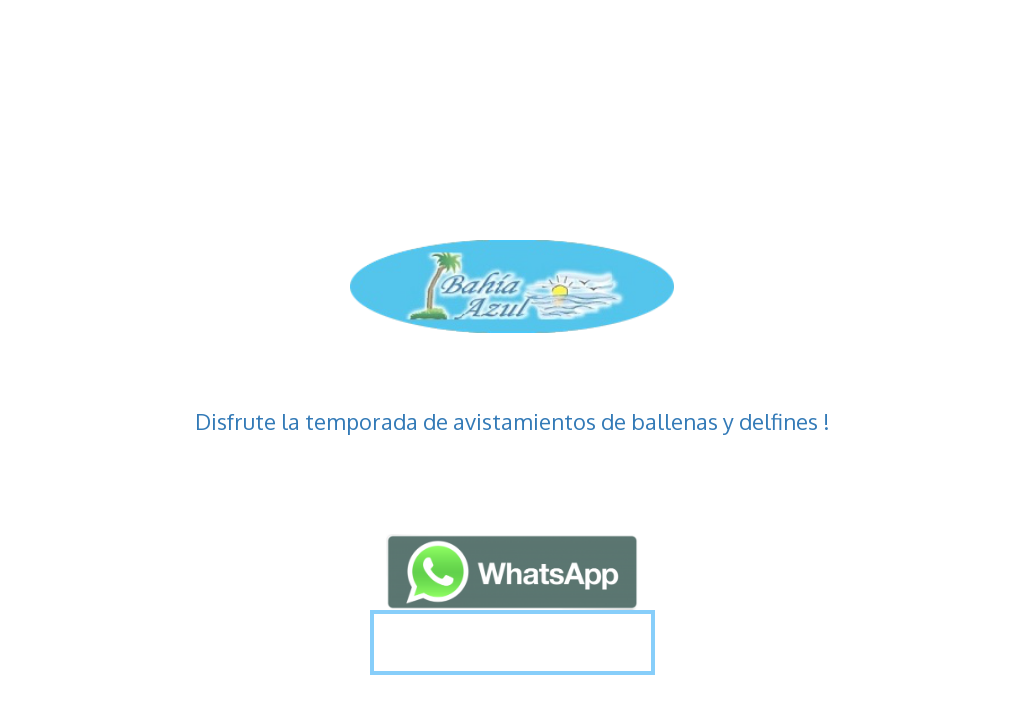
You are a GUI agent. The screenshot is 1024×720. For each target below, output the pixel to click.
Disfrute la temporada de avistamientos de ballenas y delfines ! (512, 421)
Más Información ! (512, 642)
